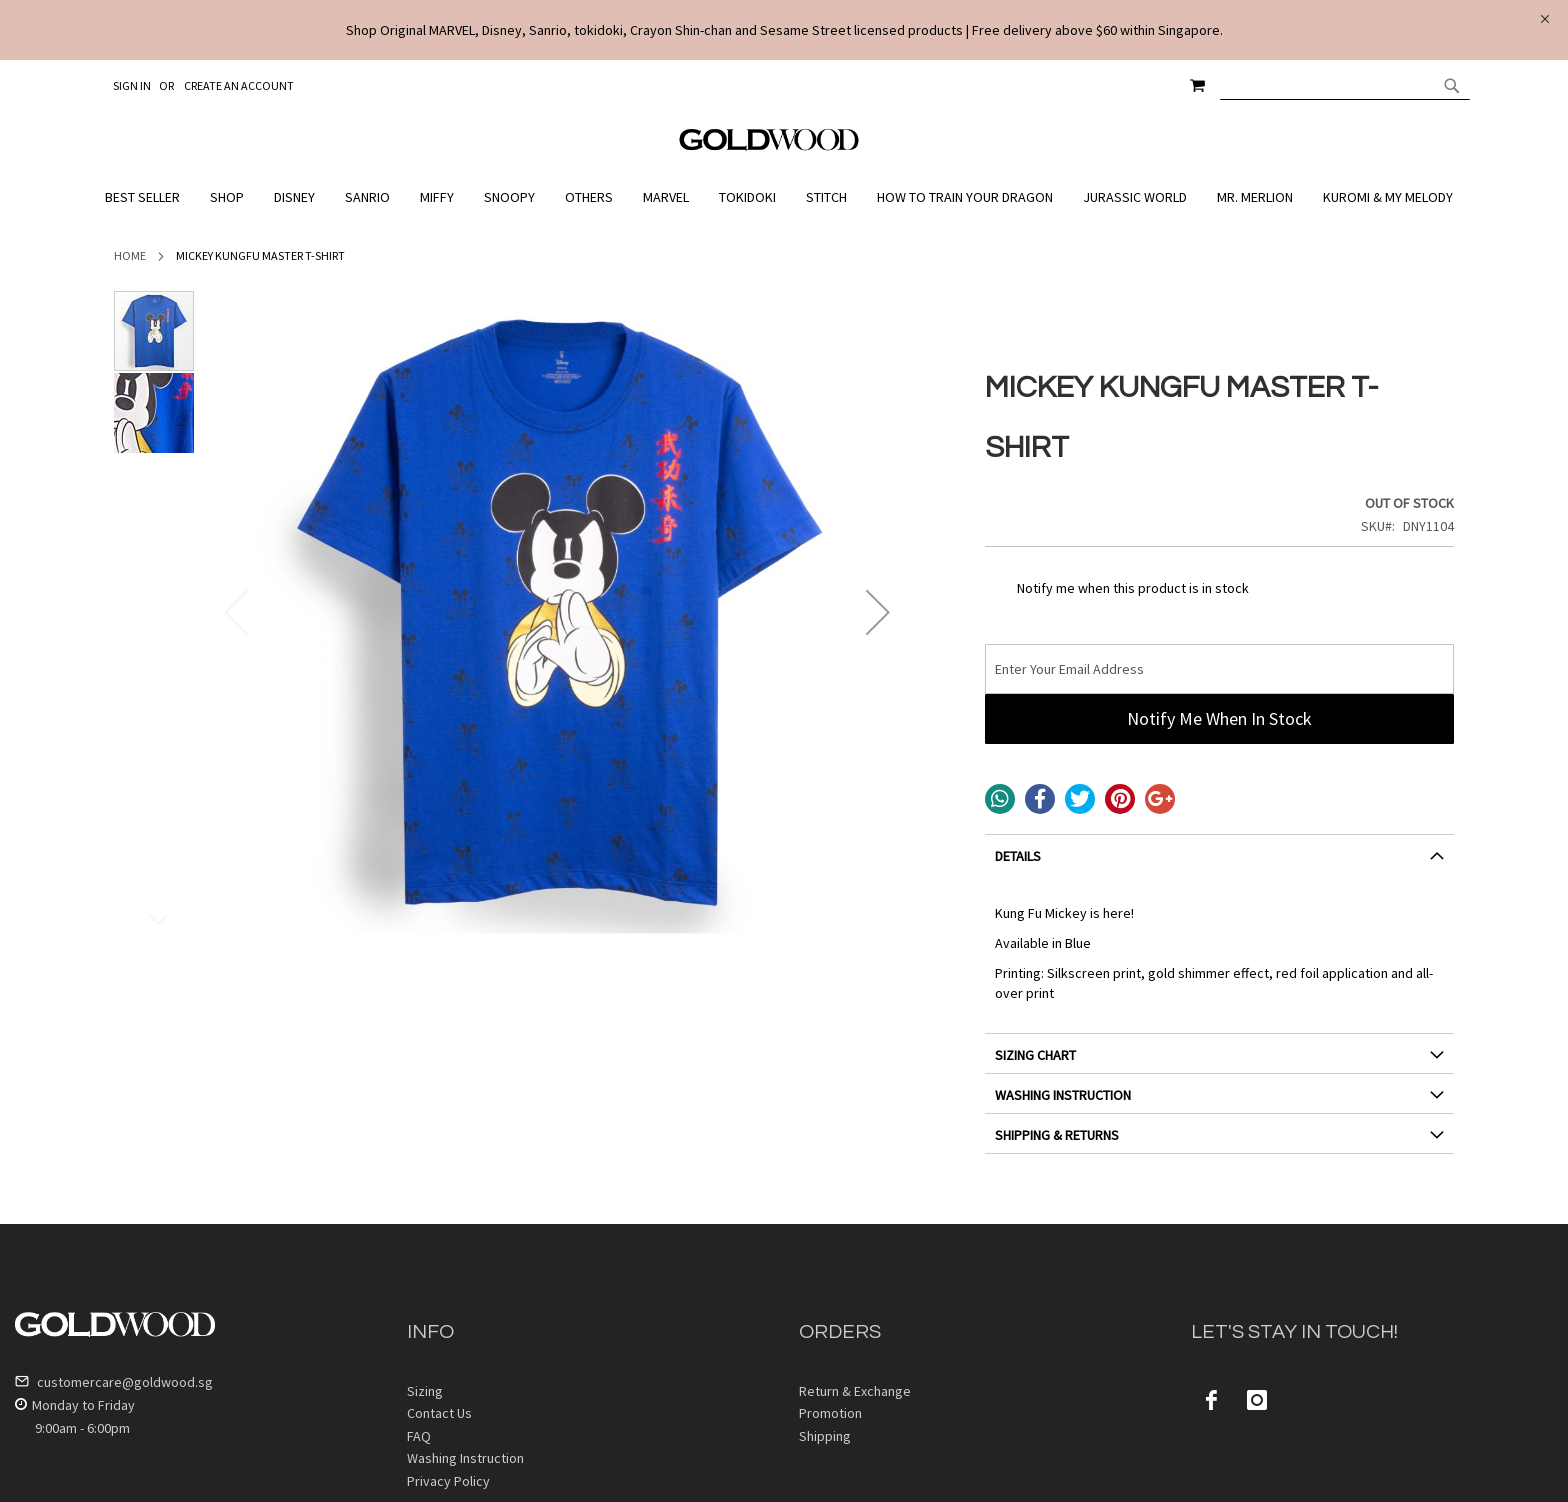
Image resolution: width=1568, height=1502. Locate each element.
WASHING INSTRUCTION (1063, 1095)
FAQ (419, 1436)
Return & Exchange (855, 1391)
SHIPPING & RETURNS (1057, 1135)
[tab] (1219, 863)
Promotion (830, 1413)
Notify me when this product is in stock (1133, 588)
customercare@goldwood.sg (114, 1382)
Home (130, 255)
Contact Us (439, 1413)
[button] (878, 612)
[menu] (784, 197)
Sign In (132, 85)
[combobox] (1345, 85)
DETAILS (1018, 856)
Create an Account (239, 85)
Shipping (825, 1436)
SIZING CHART (1035, 1055)
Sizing (425, 1391)
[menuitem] (147, 197)
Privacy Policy (448, 1481)
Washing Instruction (465, 1458)
